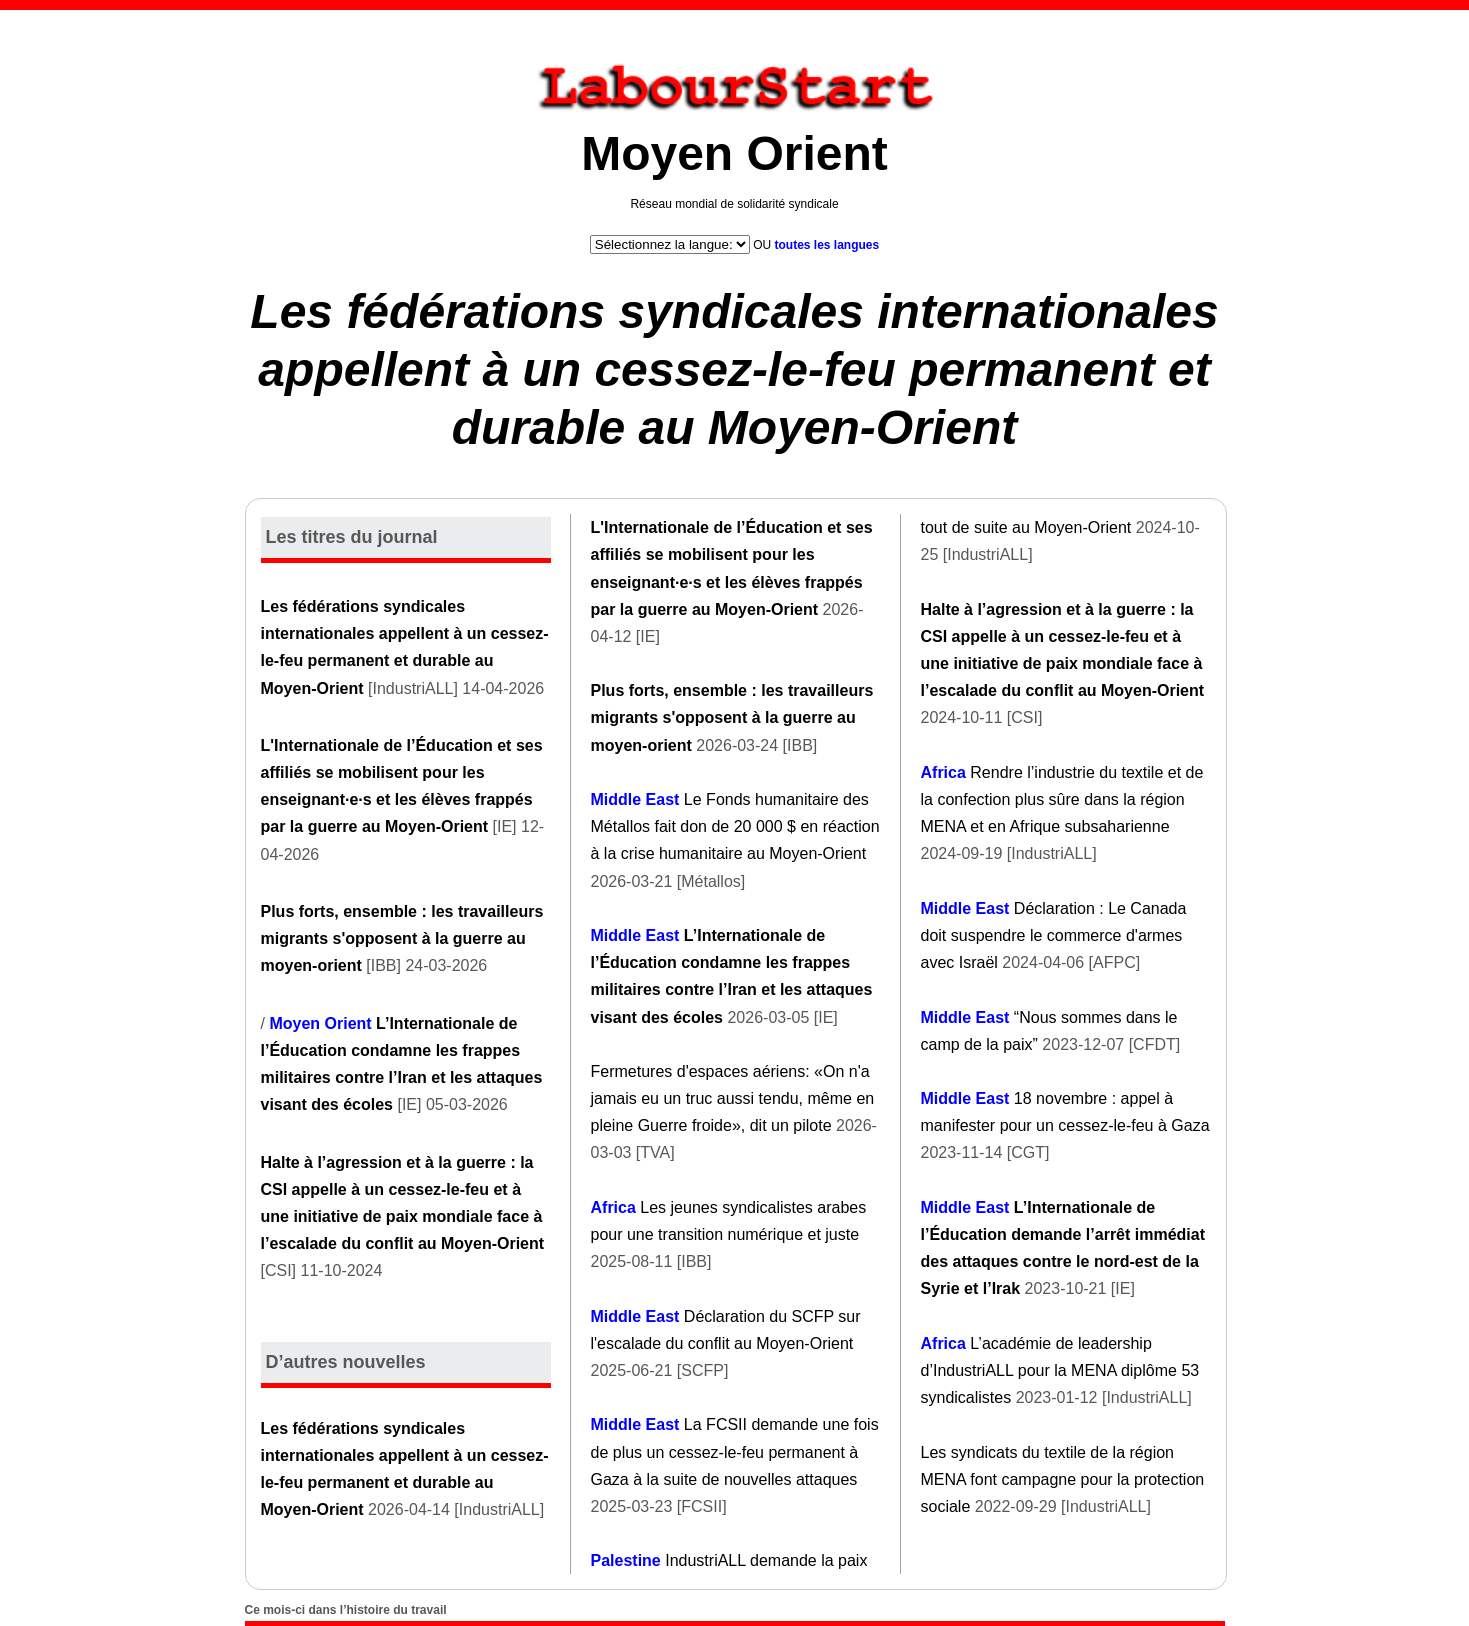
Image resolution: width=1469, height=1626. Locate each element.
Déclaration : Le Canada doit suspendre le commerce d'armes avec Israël (1054, 935)
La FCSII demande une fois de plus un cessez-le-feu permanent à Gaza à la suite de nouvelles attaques (735, 1451)
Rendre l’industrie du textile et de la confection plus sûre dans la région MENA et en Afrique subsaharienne (1062, 799)
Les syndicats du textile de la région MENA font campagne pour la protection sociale (1063, 1479)
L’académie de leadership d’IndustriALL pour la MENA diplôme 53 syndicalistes (1060, 1370)
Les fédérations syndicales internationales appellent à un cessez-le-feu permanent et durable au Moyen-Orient (734, 369)
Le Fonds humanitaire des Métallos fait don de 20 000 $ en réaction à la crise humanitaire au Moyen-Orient (735, 826)
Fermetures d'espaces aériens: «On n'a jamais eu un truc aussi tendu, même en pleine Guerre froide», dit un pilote (733, 1098)
